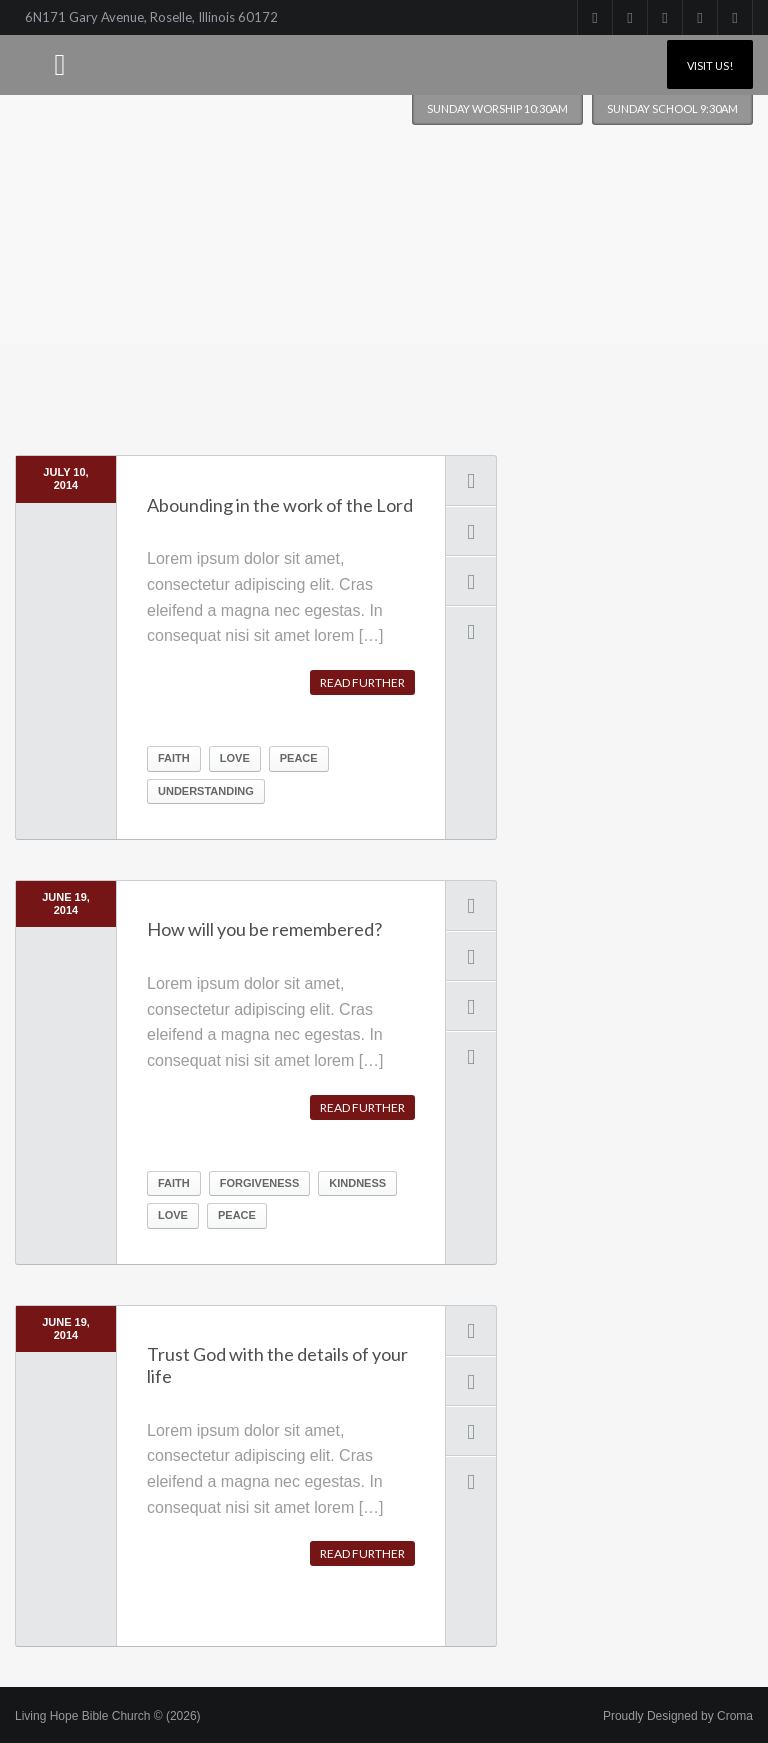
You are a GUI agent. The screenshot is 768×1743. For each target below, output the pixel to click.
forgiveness (259, 1183)
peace (299, 758)
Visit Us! (710, 65)
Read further (362, 682)
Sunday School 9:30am (672, 108)
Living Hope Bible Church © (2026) (108, 1716)
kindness (357, 1183)
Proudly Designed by (678, 1716)
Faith (174, 758)
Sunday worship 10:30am (497, 108)
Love (235, 758)
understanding (206, 791)
